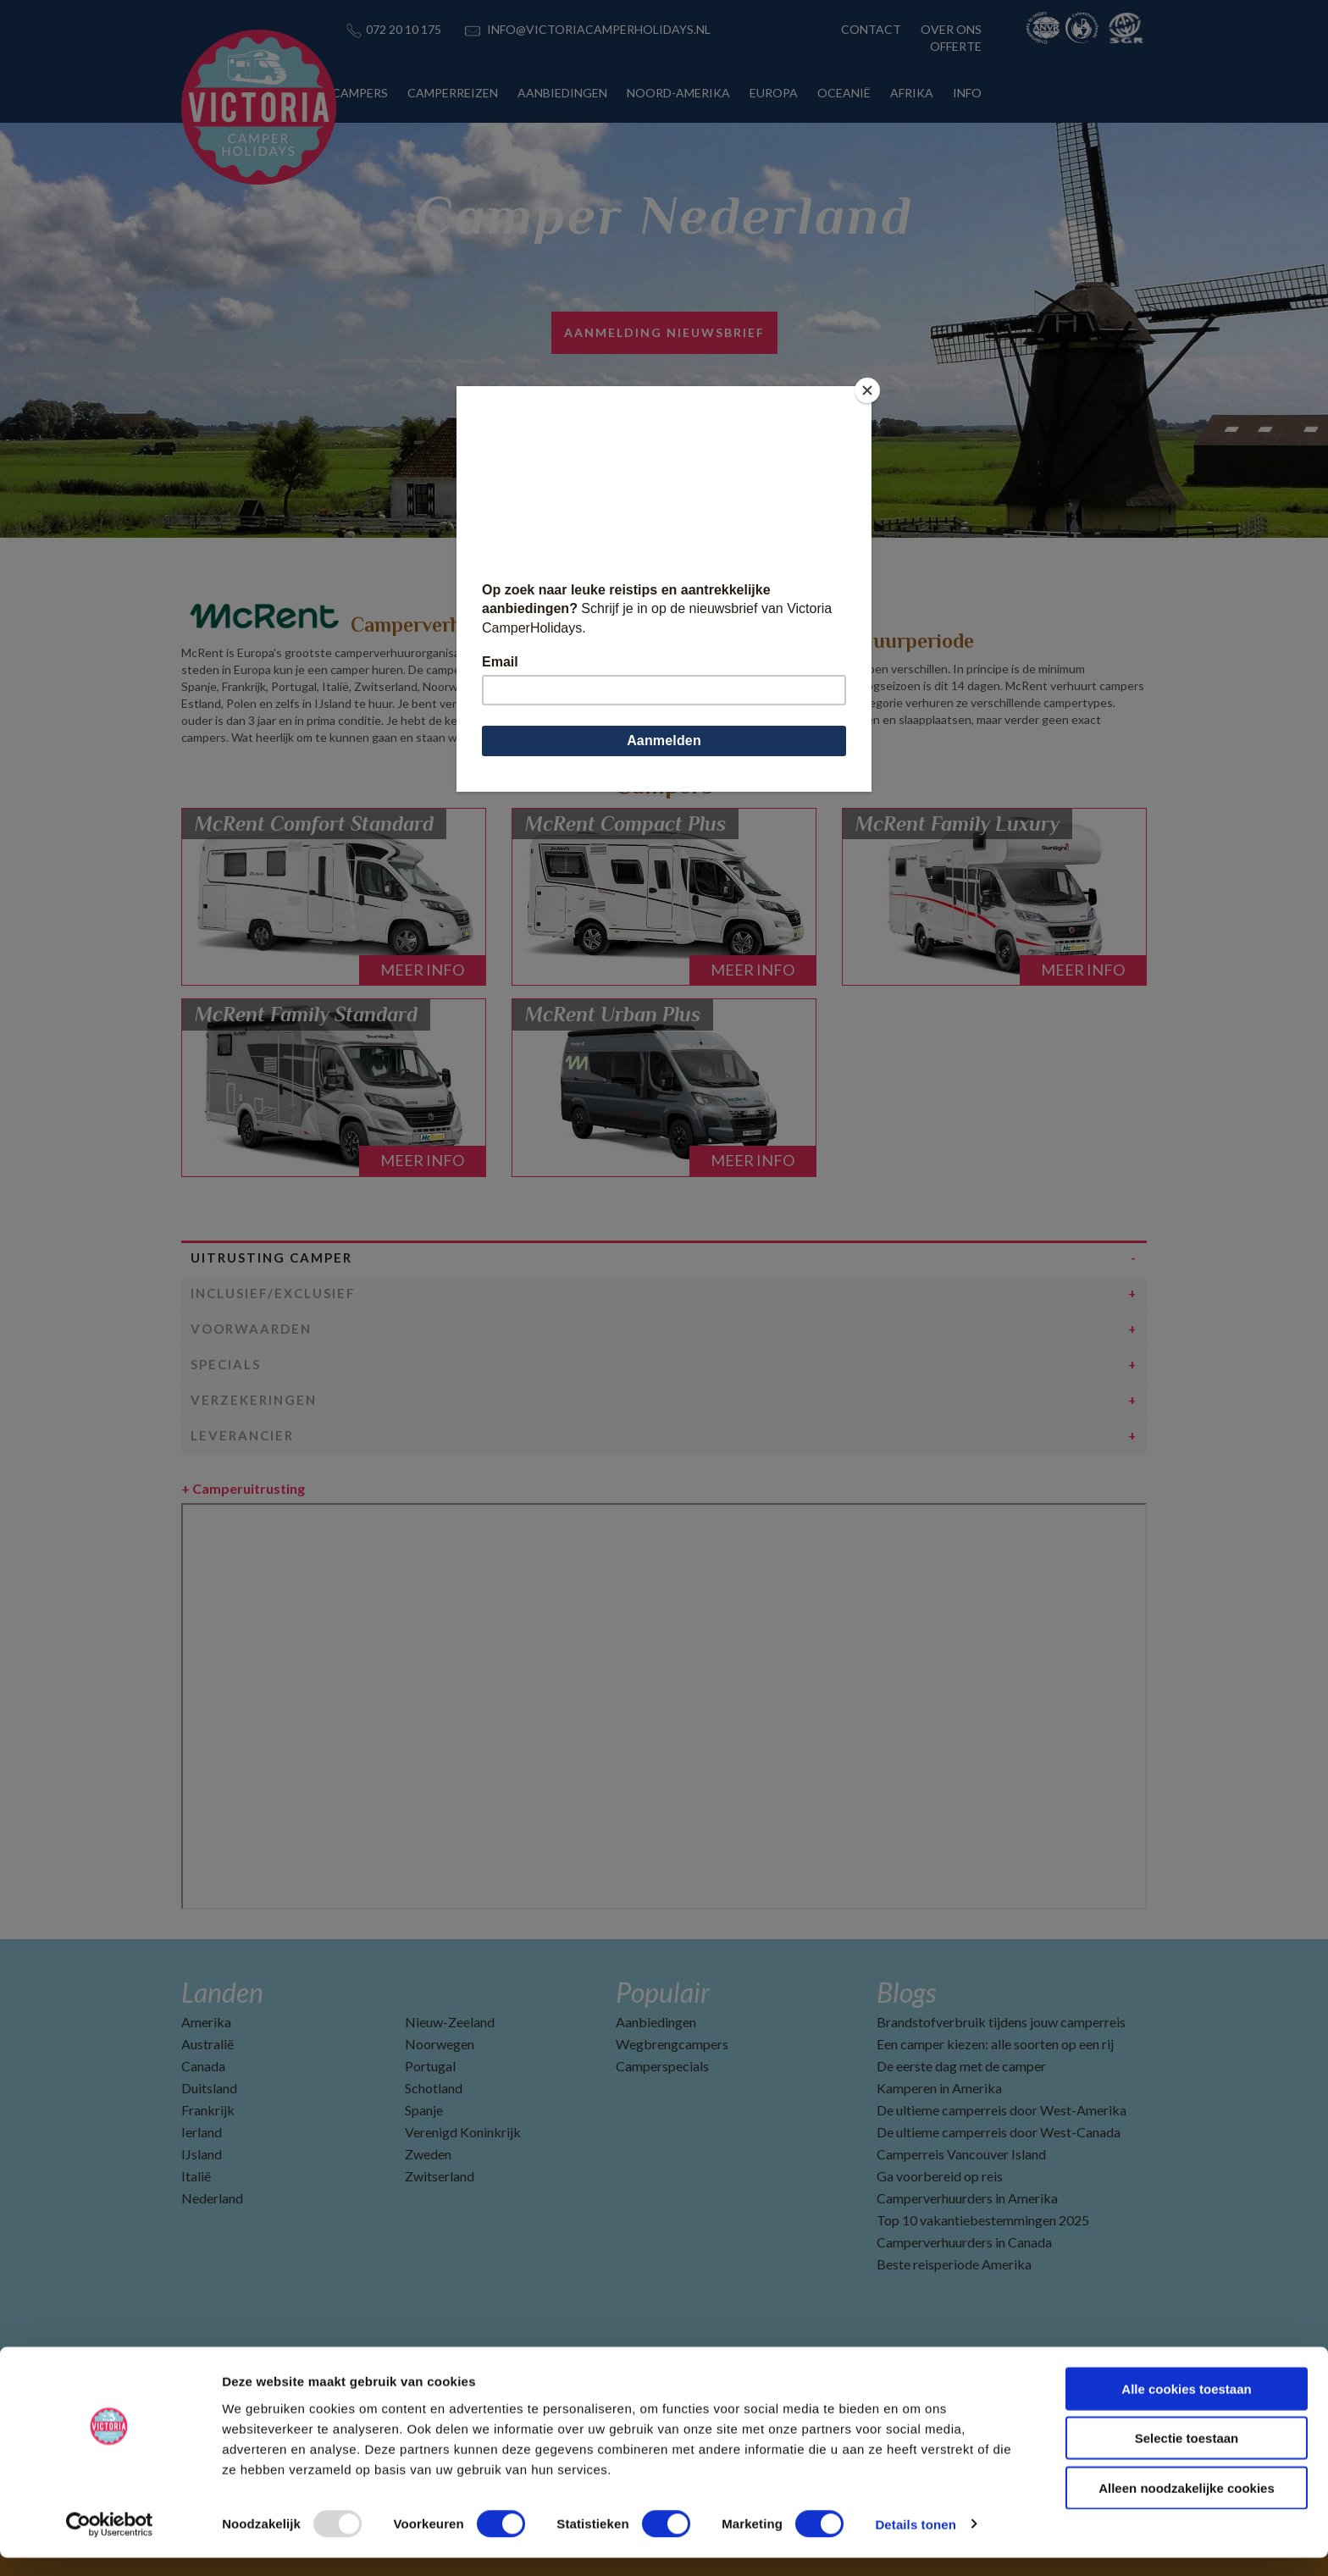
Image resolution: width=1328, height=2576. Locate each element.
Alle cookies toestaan (1186, 2407)
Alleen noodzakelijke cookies (1186, 2506)
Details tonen (915, 2542)
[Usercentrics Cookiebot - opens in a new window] (110, 2543)
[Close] (867, 390)
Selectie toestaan (1187, 2457)
